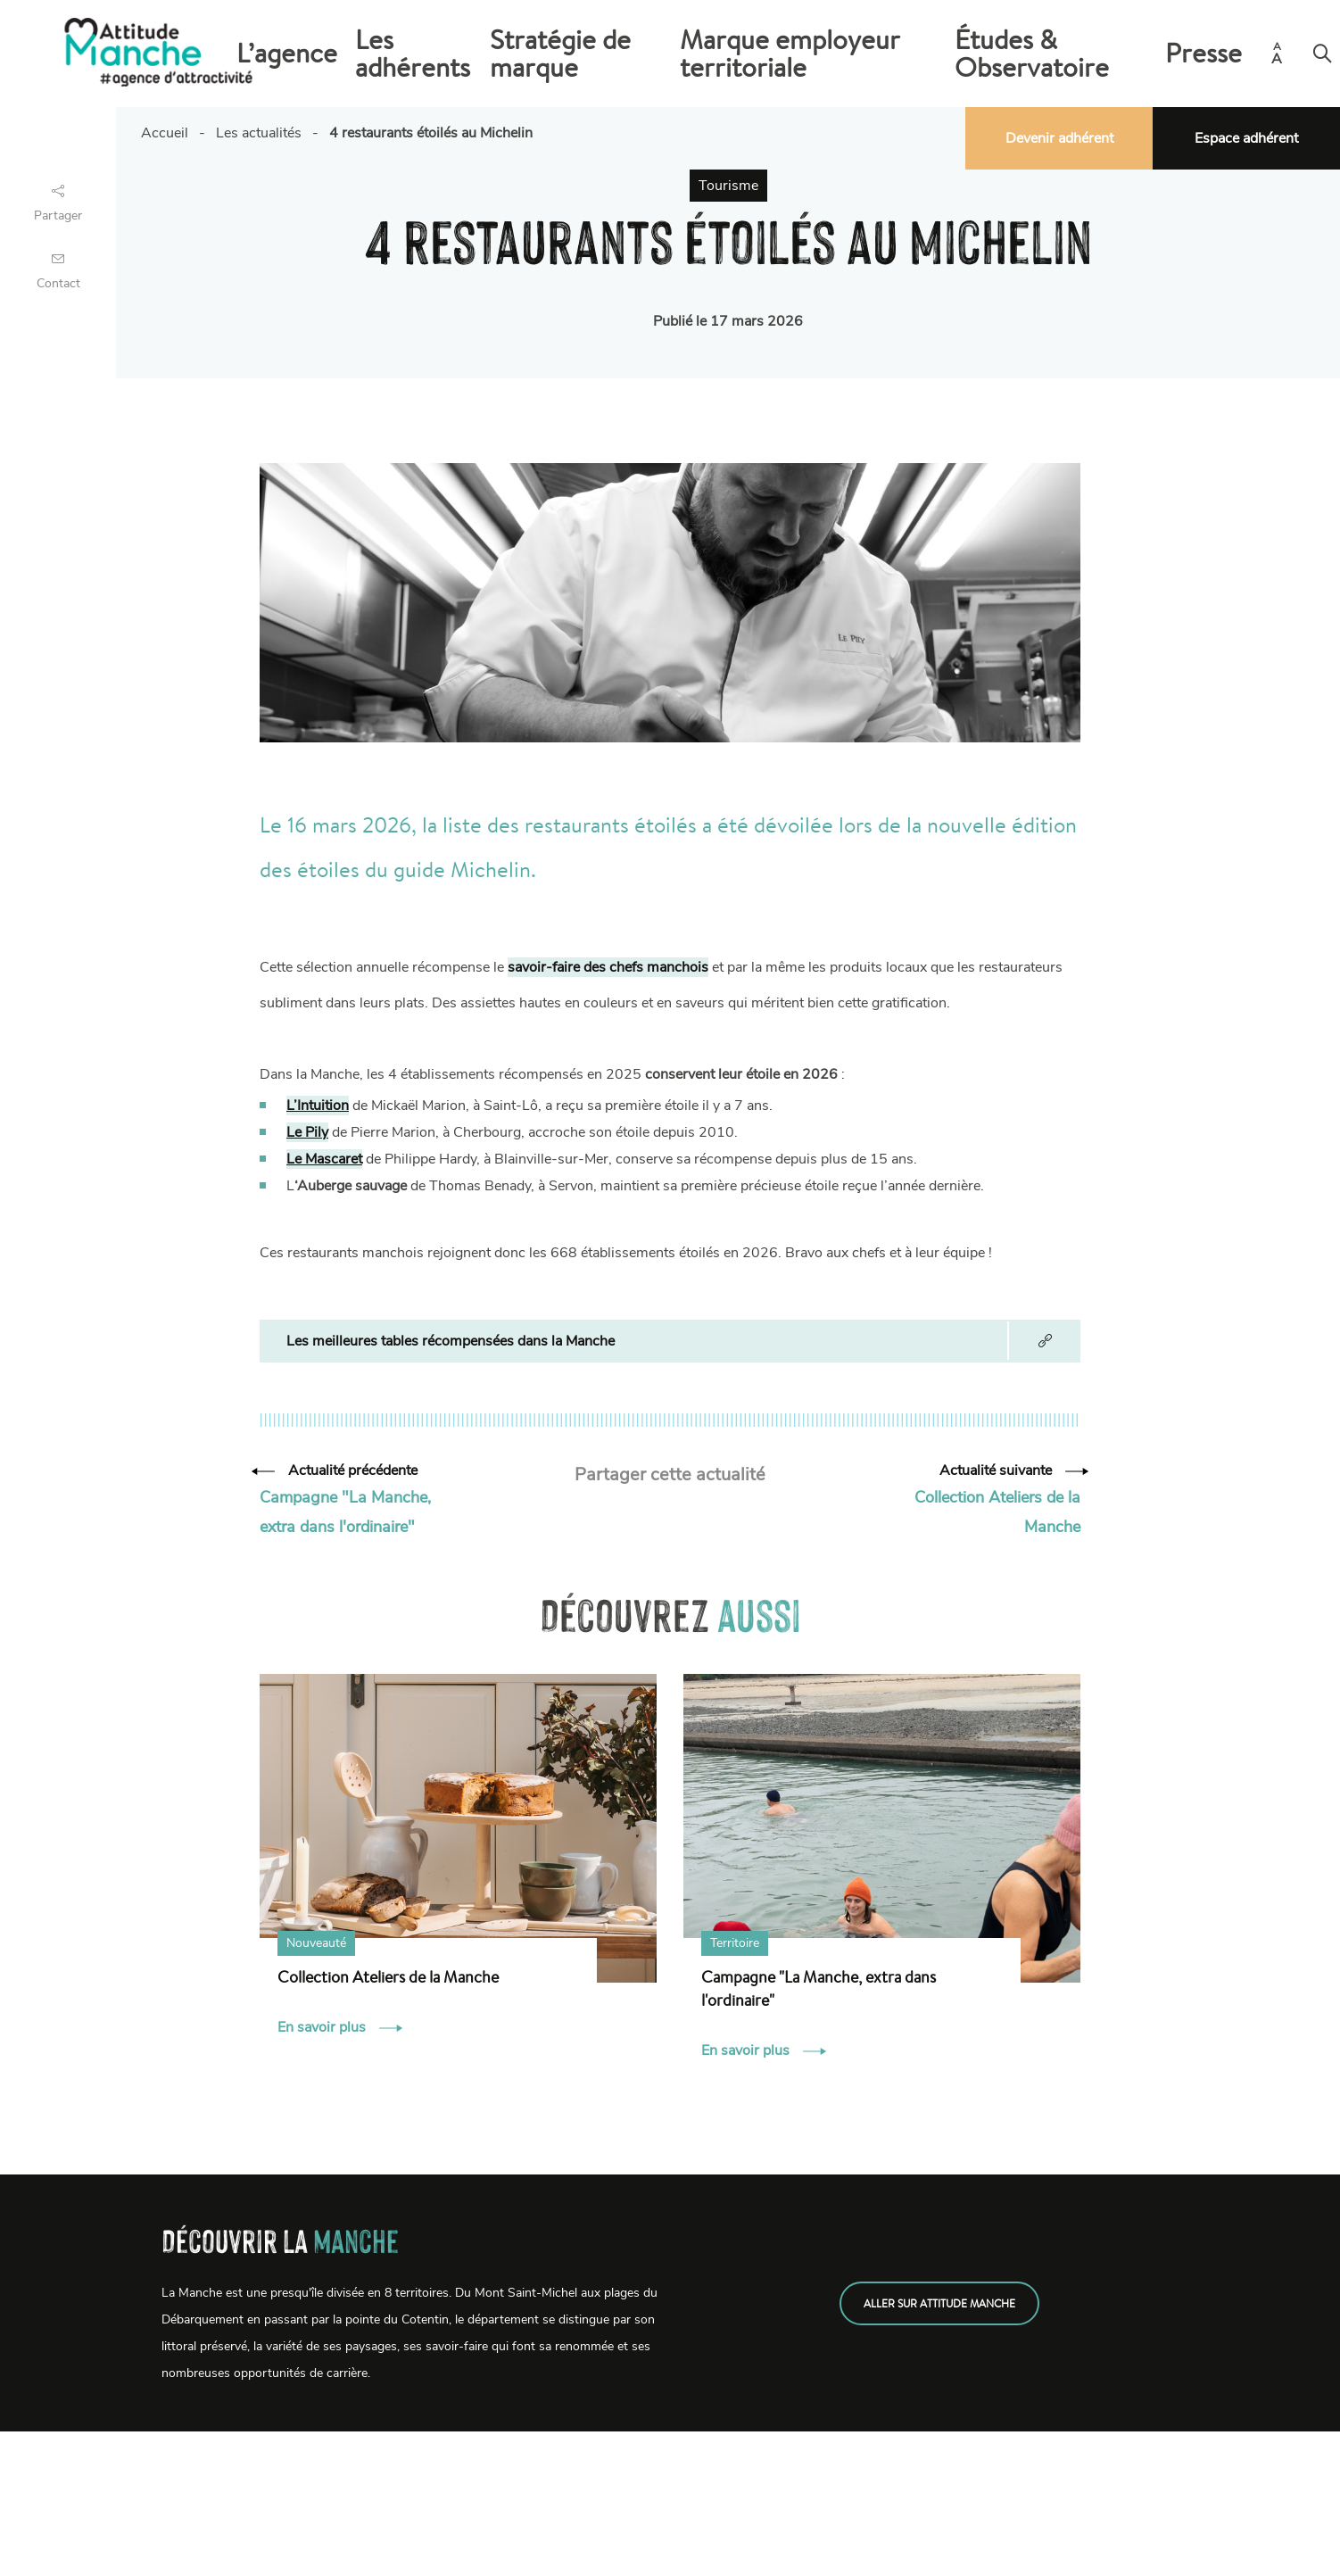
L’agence (535, 53)
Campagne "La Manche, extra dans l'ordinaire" (818, 1988)
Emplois (192, 2550)
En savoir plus (339, 2027)
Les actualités (259, 133)
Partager (58, 201)
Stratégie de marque (747, 53)
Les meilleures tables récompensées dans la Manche (450, 1341)
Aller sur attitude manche (939, 2303)
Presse (1211, 53)
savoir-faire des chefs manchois (608, 967)
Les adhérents (623, 53)
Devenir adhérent (1059, 138)
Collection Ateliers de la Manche (388, 1976)
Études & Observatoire (1102, 53)
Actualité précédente (339, 1470)
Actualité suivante (1009, 1470)
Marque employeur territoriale (921, 53)
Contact (58, 269)
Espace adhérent (1246, 138)
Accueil (164, 133)
